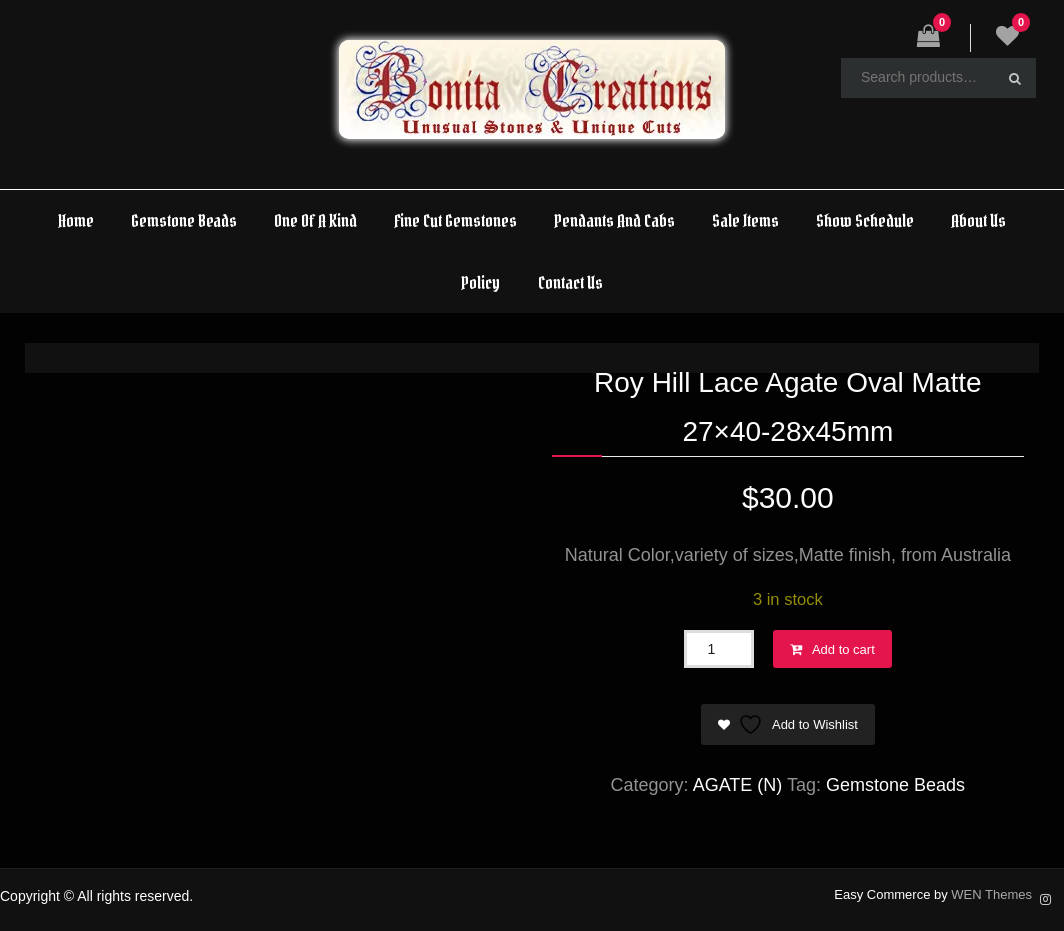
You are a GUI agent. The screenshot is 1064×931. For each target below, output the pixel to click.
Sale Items (745, 220)
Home (76, 220)
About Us (978, 220)
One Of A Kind (315, 220)
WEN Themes (991, 894)
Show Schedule (865, 220)
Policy (480, 282)
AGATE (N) (738, 785)
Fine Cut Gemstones (455, 220)
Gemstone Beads (184, 220)
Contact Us (570, 282)
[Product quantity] (719, 649)
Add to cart (843, 649)
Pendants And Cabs (614, 220)
